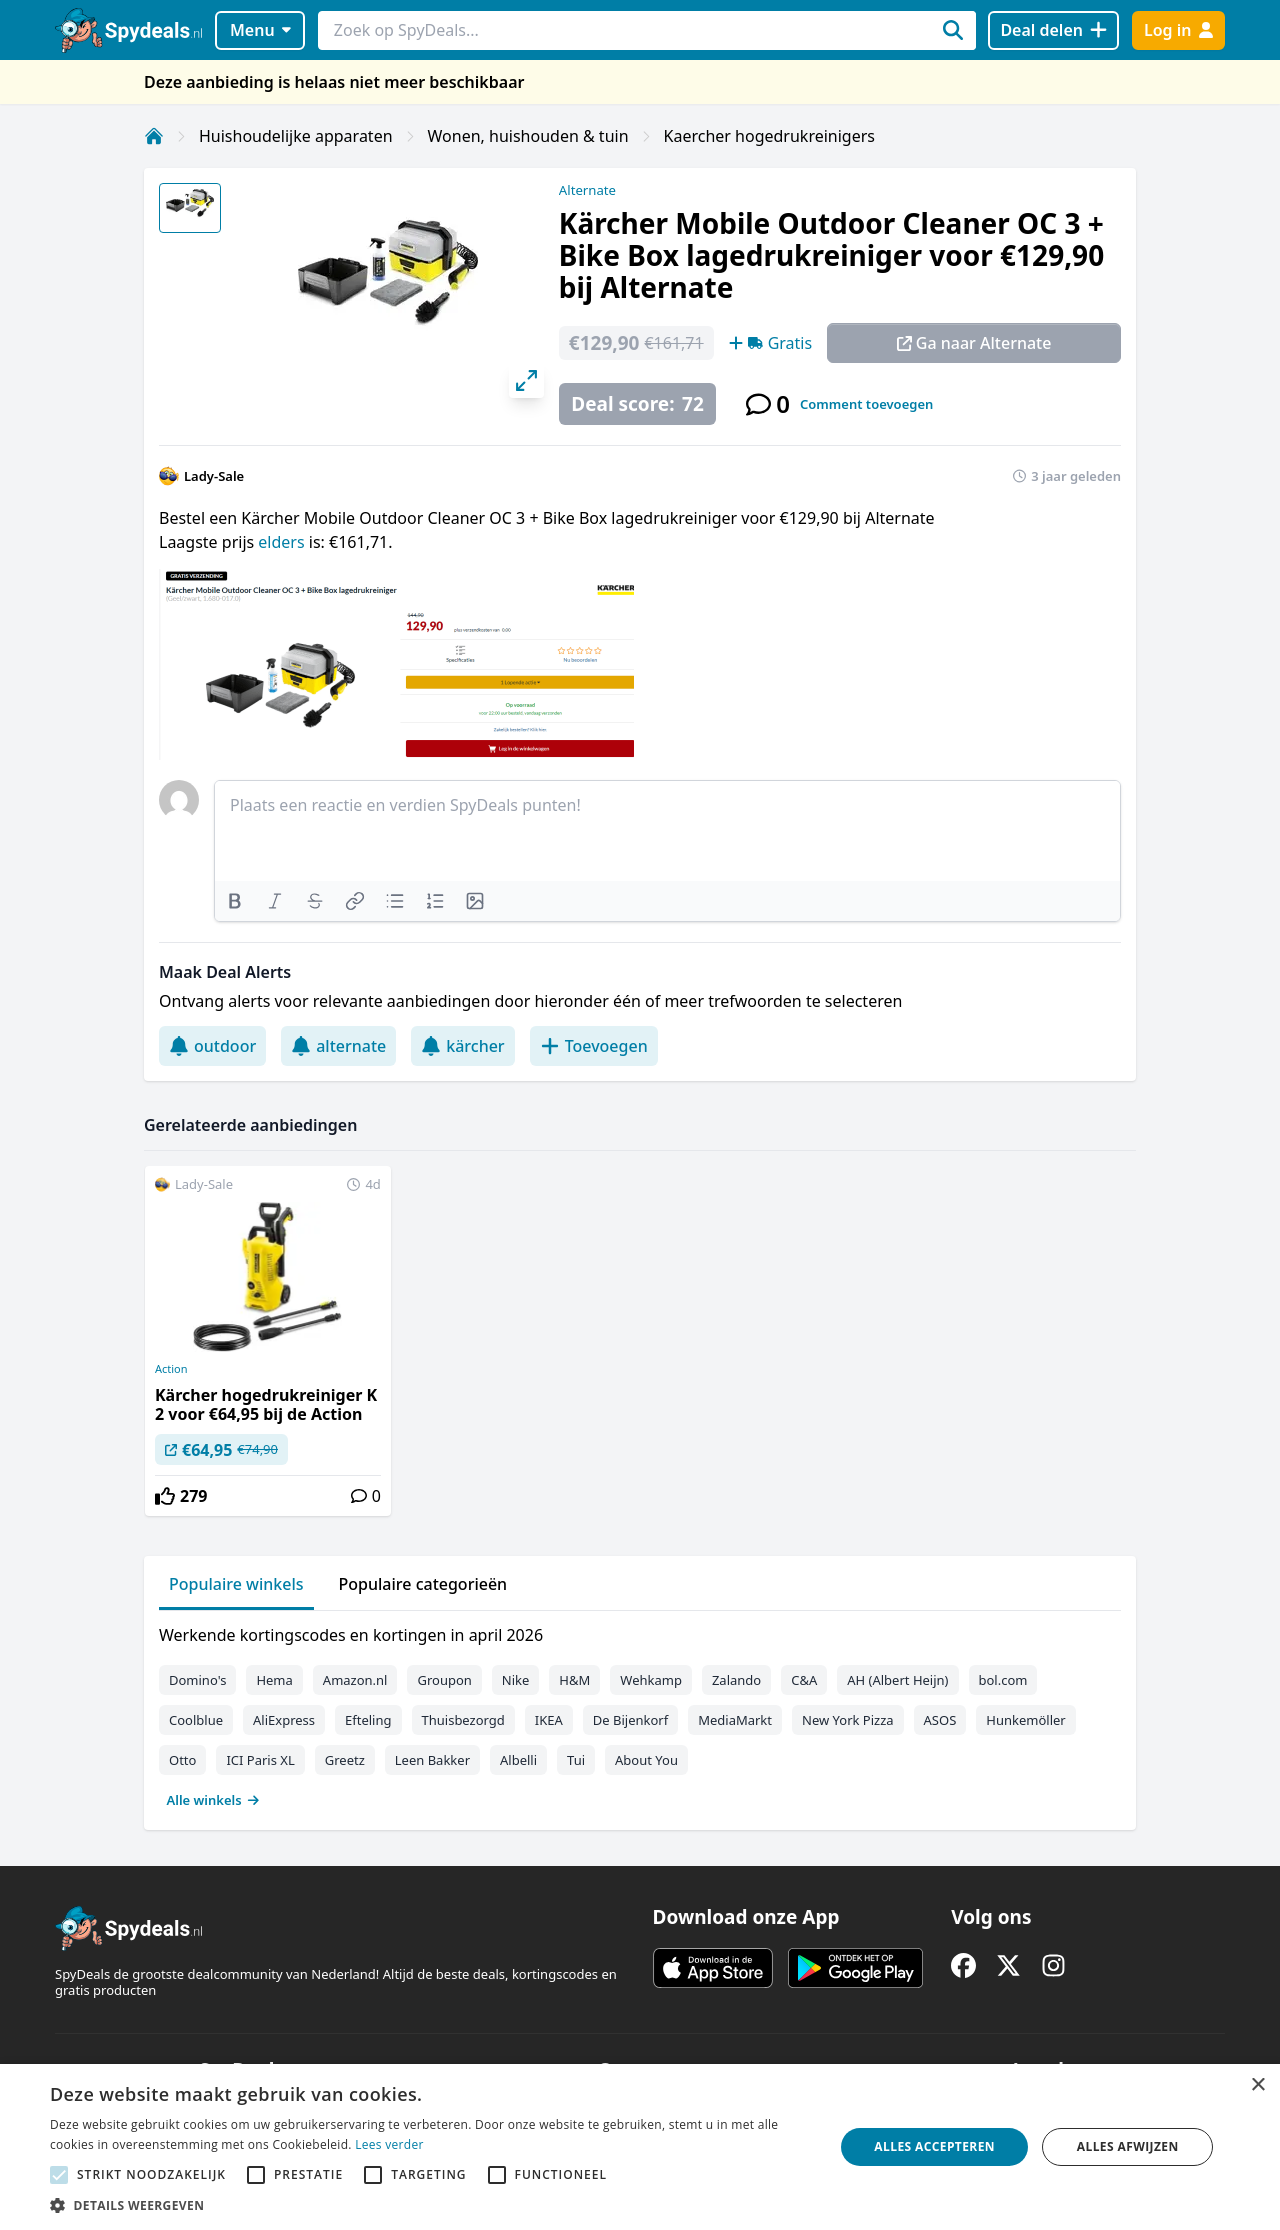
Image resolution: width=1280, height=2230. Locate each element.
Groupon (444, 1680)
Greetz (345, 1760)
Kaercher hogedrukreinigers (769, 136)
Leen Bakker (432, 1760)
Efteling (368, 1720)
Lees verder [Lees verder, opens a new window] (389, 2144)
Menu (260, 30)
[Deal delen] (1053, 30)
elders (283, 542)
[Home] (154, 136)
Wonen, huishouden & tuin (528, 136)
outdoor (212, 1046)
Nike (516, 1680)
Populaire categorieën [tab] (423, 1584)
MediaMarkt (735, 1720)
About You (646, 1760)
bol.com (1003, 1680)
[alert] (640, 2147)
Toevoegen (594, 1046)
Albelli (518, 1760)
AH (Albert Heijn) (897, 1680)
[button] (430, 2205)
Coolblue (196, 1720)
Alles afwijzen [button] (1128, 2146)
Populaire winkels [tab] (236, 1584)
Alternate (587, 190)
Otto (182, 1760)
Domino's (197, 1680)
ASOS (940, 1720)
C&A (804, 1680)
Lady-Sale (214, 476)
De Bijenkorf (630, 1720)
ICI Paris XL (260, 1760)
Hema (274, 1680)
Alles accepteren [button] (934, 2146)
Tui (576, 1760)
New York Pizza (848, 1720)
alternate (338, 1046)
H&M (574, 1680)
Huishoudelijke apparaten (296, 136)
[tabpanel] (640, 1713)
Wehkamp (651, 1680)
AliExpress (284, 1720)
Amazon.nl (355, 1680)
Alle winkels (213, 1800)
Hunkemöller (1025, 1720)
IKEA (549, 1720)
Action (171, 1369)
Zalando (736, 1680)
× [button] (1257, 2085)
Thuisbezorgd (463, 1720)
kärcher (462, 1046)
